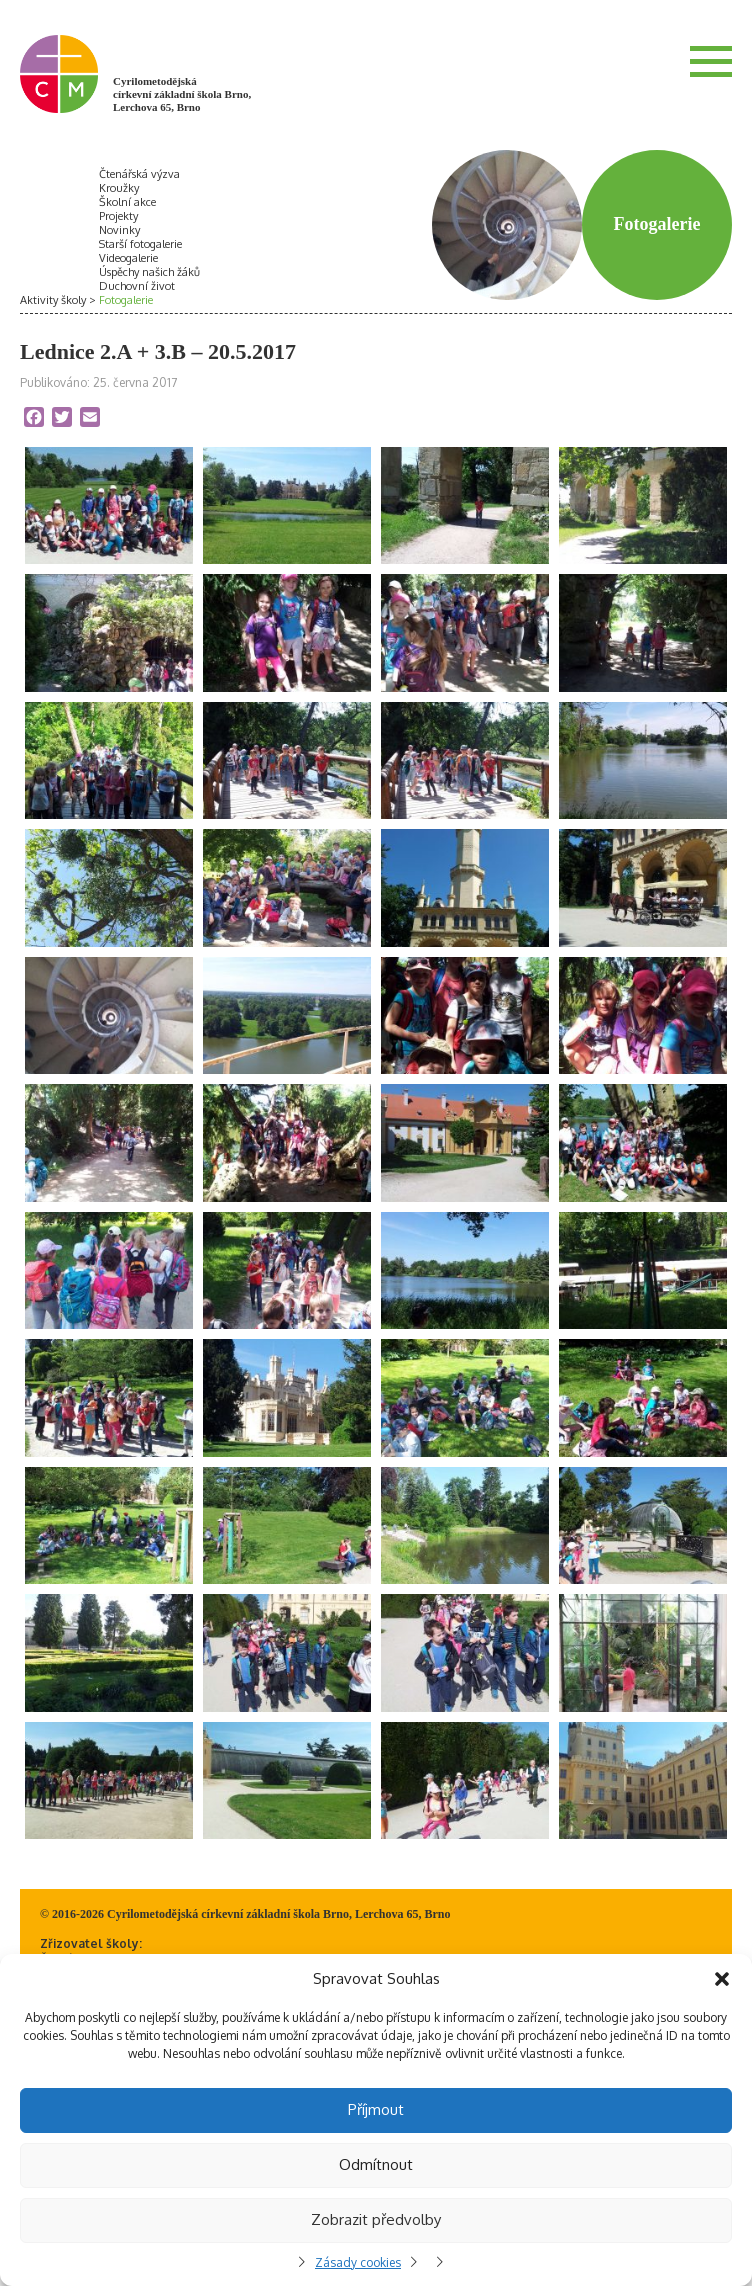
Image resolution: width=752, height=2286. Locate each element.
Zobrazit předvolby (376, 2219)
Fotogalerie (126, 300)
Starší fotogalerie (140, 244)
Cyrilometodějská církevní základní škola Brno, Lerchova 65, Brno (182, 94)
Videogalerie (128, 258)
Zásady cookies (358, 2262)
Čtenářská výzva (139, 174)
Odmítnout (376, 2164)
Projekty (118, 216)
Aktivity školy (53, 300)
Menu (711, 61)
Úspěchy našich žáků (149, 272)
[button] (722, 1979)
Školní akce (127, 202)
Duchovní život (137, 286)
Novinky (119, 230)
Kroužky (119, 188)
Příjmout (376, 2109)
